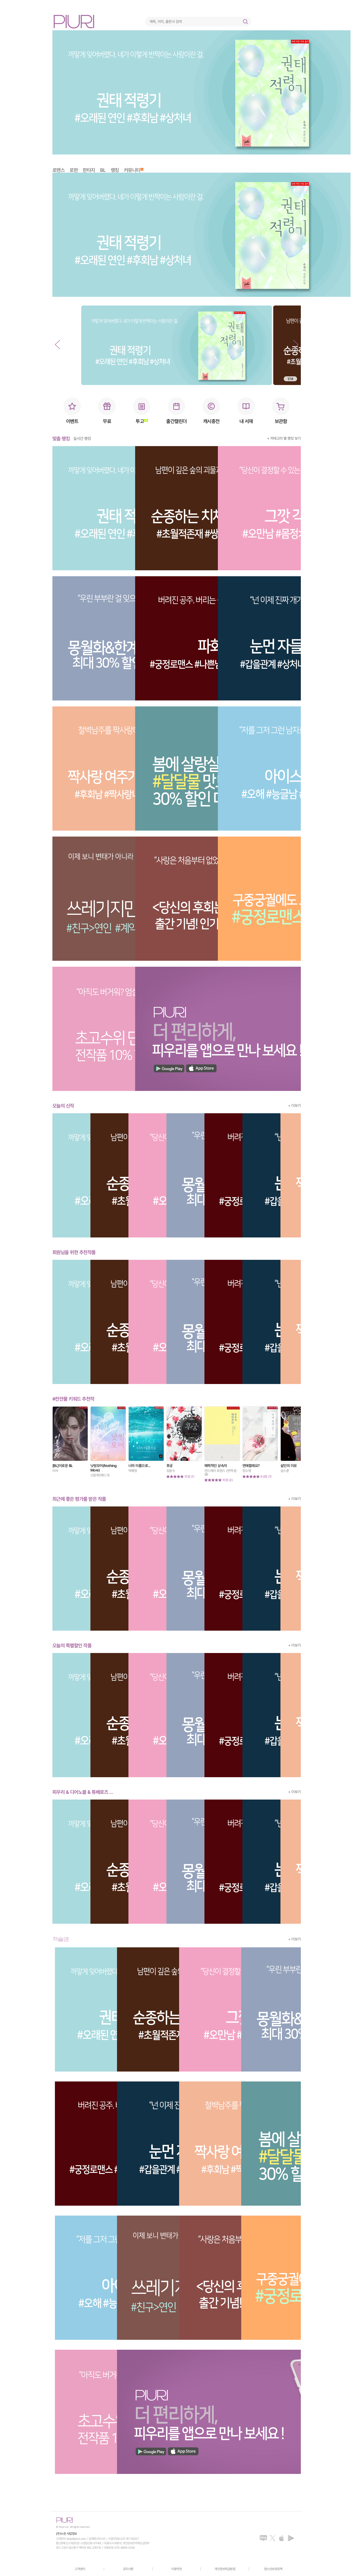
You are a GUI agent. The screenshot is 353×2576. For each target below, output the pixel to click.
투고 (142, 421)
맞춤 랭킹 (61, 438)
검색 (245, 21)
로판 (74, 170)
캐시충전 (211, 421)
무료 (107, 421)
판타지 (89, 170)
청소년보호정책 (273, 2569)
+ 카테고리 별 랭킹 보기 (284, 438)
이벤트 (72, 421)
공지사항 (128, 2569)
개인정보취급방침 (224, 2569)
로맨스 (58, 170)
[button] (57, 344)
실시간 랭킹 (82, 439)
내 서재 (246, 421)
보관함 (281, 421)
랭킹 (115, 170)
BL (103, 170)
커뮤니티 (133, 170)
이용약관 (176, 2569)
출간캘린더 (176, 421)
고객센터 (80, 2569)
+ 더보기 (294, 1106)
